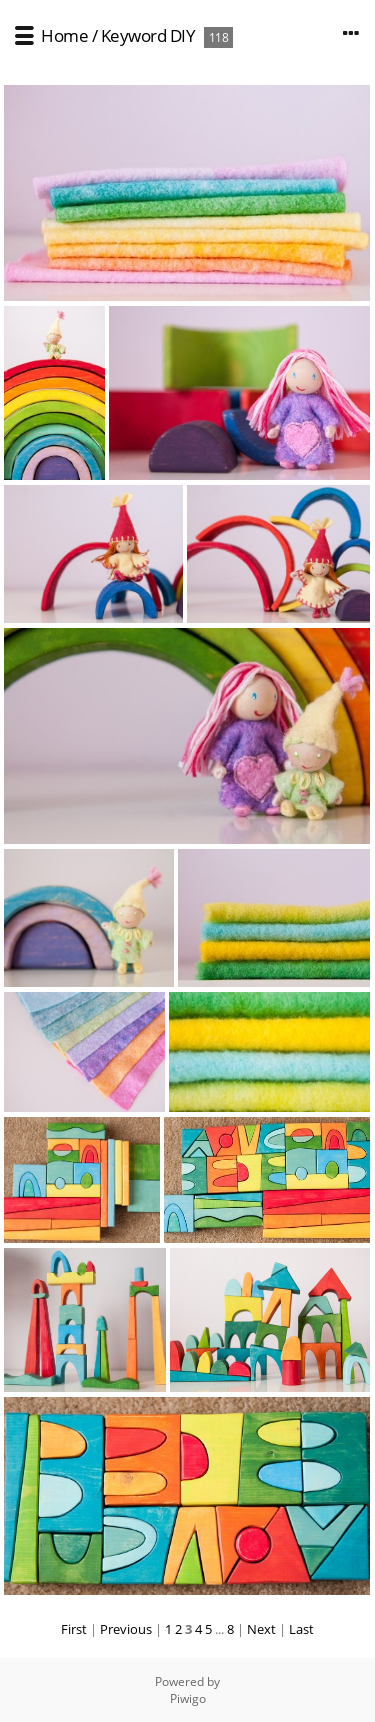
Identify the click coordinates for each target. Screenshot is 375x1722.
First (74, 1629)
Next (261, 1629)
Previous (126, 1629)
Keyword (134, 35)
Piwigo (188, 1698)
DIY (183, 35)
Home (64, 35)
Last (301, 1629)
